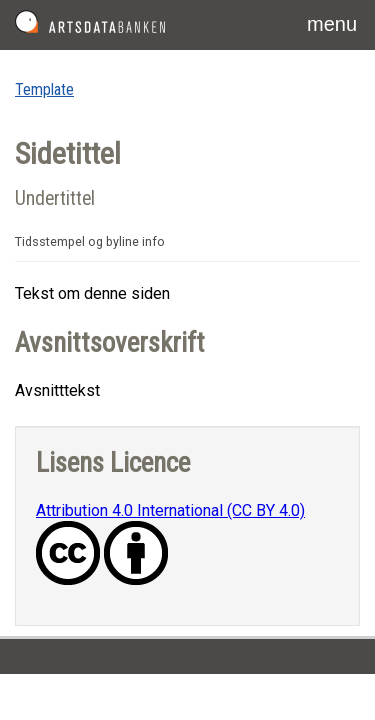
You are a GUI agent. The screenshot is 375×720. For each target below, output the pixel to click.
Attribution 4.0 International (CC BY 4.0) (170, 510)
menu (332, 24)
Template (44, 89)
